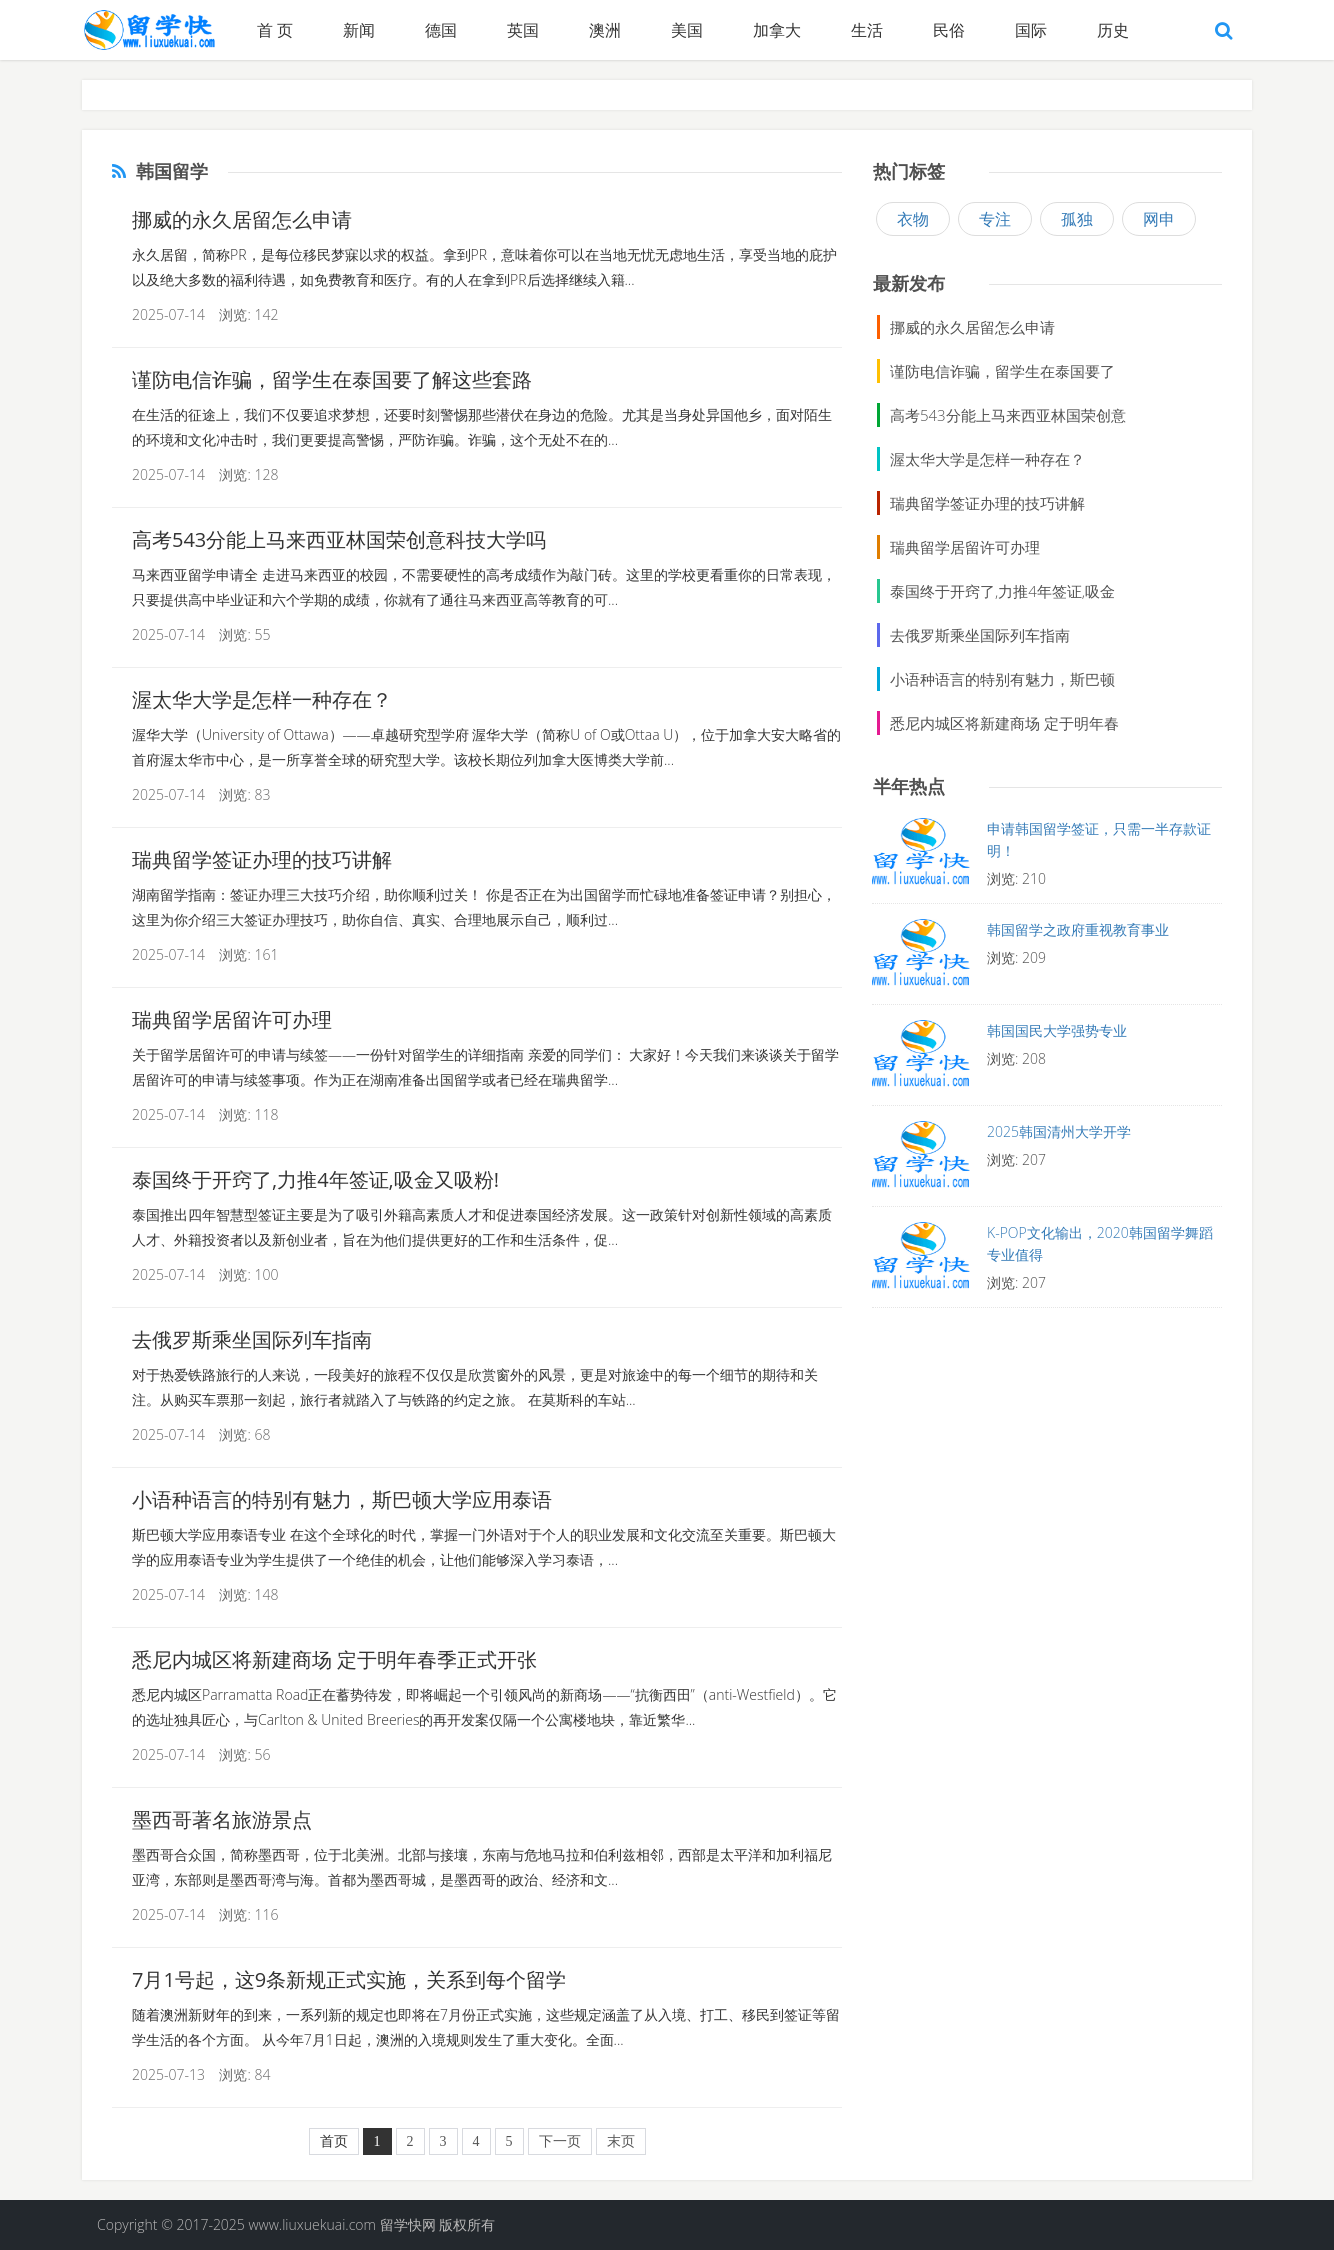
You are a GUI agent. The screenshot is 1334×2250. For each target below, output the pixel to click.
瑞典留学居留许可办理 (232, 1019)
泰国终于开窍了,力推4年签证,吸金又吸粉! (315, 1179)
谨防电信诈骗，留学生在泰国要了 (1002, 371)
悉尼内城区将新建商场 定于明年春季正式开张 (334, 1659)
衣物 (913, 219)
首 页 (275, 30)
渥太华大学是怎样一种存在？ (262, 699)
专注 (995, 219)
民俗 (949, 30)
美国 (687, 30)
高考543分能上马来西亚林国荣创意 (1008, 415)
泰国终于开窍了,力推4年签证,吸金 (1002, 591)
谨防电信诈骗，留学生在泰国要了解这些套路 (332, 379)
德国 (441, 30)
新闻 (359, 30)
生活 (867, 30)
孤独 (1077, 219)
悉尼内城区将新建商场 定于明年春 (1004, 723)
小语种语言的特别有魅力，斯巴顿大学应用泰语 (342, 1499)
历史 (1113, 30)
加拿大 (777, 30)
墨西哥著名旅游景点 (222, 1819)
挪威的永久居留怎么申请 (242, 219)
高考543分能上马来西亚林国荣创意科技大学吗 (339, 539)
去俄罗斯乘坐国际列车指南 (252, 1339)
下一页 (560, 2141)
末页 (621, 2141)
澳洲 (605, 30)
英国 (523, 30)
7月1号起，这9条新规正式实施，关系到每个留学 (349, 1979)
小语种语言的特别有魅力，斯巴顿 (1002, 679)
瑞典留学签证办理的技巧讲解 (262, 859)
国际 (1031, 30)
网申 (1159, 219)
